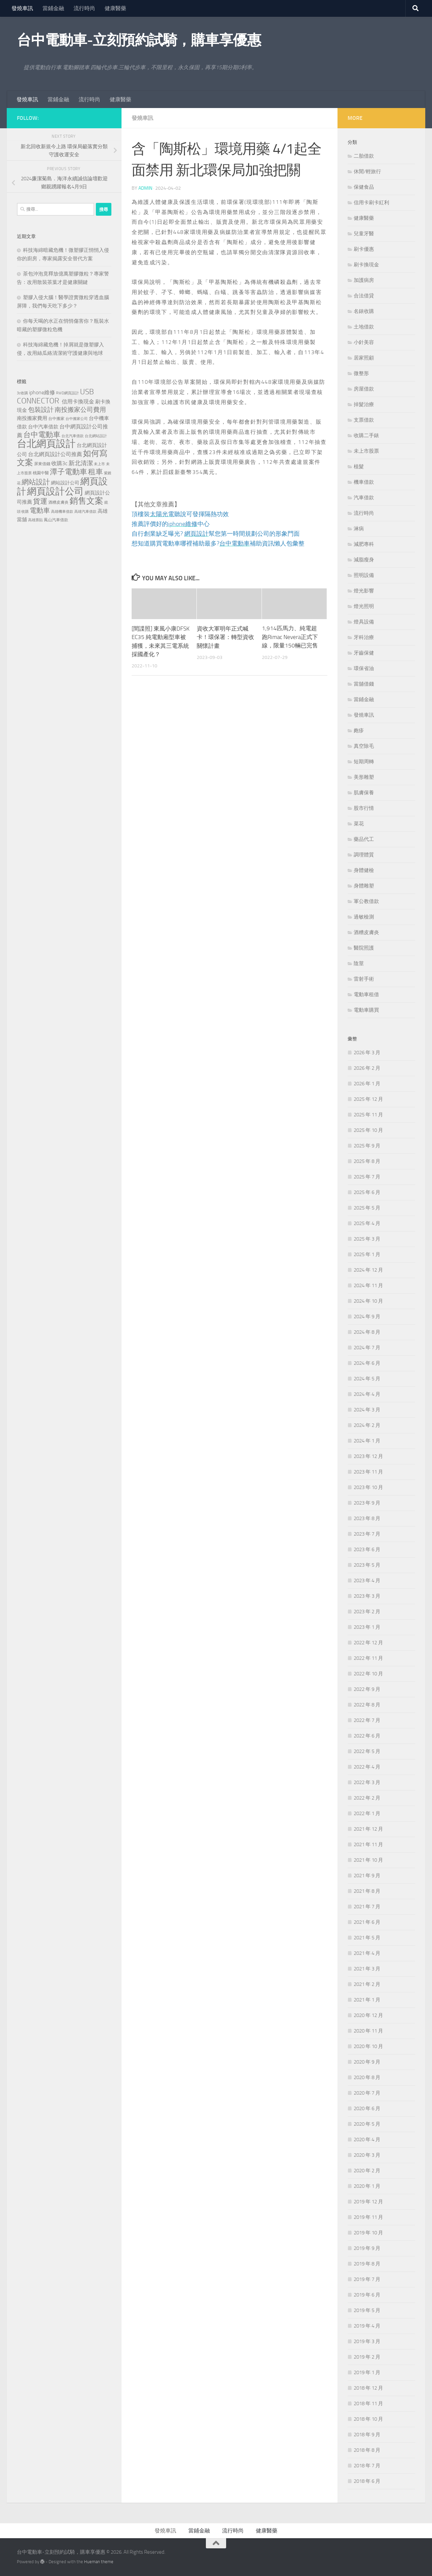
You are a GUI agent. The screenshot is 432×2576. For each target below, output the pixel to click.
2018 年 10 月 (368, 2419)
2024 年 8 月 (367, 1332)
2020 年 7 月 (367, 2093)
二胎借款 (364, 156)
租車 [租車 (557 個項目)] (95, 471)
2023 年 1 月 (367, 1627)
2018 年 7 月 (367, 2466)
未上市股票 (366, 451)
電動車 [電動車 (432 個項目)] (40, 510)
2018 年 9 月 (367, 2435)
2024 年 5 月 (367, 1379)
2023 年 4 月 (367, 1580)
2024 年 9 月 (367, 1316)
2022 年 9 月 (367, 1689)
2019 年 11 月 (368, 2217)
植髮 (359, 466)
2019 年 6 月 (367, 2295)
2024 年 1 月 (367, 1441)
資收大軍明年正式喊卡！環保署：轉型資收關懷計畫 (225, 636)
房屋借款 (364, 389)
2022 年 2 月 (367, 1798)
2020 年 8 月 (367, 2077)
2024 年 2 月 (367, 1425)
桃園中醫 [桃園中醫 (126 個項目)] (41, 473)
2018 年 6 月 (367, 2481)
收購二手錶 (366, 435)
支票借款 (364, 420)
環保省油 (364, 668)
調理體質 (364, 855)
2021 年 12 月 (368, 1829)
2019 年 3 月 (367, 2341)
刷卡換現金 (366, 265)
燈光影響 (364, 591)
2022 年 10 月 (368, 1674)
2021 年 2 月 (367, 1984)
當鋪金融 (53, 8)
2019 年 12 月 (368, 2202)
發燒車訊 (22, 8)
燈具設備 (364, 622)
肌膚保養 (364, 793)
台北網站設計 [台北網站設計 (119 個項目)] (96, 435)
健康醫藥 (115, 8)
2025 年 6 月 (367, 1192)
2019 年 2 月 (367, 2357)
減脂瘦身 (364, 560)
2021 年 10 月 (368, 1860)
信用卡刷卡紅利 (371, 203)
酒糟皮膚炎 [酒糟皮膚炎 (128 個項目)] (58, 502)
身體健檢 (364, 870)
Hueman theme (98, 2561)
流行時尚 (84, 8)
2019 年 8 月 (367, 2264)
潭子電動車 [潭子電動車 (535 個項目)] (68, 472)
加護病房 (364, 280)
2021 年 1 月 (367, 2000)
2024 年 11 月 (368, 1285)
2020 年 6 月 (367, 2108)
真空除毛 (364, 746)
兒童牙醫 (364, 234)
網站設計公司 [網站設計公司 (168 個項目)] (65, 483)
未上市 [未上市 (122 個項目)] (99, 463)
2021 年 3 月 (367, 1969)
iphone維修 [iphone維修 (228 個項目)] (42, 392)
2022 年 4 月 (367, 1767)
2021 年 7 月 (367, 1907)
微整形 (361, 373)
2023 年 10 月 (368, 1487)
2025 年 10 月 (368, 1130)
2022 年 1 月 (367, 1813)
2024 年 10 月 (368, 1301)
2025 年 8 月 (367, 1161)
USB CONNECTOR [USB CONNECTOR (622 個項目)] (55, 396)
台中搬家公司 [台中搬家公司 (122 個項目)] (76, 418)
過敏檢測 (364, 917)
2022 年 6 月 (367, 1736)
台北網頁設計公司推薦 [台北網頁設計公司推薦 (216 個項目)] (55, 454)
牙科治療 (364, 637)
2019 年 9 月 (367, 2248)
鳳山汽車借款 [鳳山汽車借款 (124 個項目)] (56, 519)
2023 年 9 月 (367, 1503)
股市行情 (364, 808)
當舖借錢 (364, 684)
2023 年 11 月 (368, 1472)
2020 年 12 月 (368, 2015)
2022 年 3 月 (367, 1782)
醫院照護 (364, 948)
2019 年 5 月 (367, 2310)
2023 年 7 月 (367, 1534)
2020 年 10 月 (368, 2046)
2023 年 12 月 (368, 1456)
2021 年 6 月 (367, 1922)
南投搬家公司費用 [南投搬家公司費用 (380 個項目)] (80, 410)
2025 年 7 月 (367, 1177)
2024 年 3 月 (367, 1410)
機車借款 (364, 482)
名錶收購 (364, 311)
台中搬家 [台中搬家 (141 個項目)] (56, 418)
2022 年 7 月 (367, 1720)
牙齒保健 (364, 653)
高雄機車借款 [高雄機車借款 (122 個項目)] (62, 511)
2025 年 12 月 (368, 1099)
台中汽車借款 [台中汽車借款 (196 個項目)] (43, 427)
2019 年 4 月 (367, 2326)
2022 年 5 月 (367, 1751)
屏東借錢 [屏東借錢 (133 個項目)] (42, 463)
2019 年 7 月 (367, 2279)
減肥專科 (364, 544)
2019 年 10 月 (368, 2233)
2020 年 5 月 (367, 2124)
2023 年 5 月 (367, 1565)
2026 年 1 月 (367, 1084)
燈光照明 (364, 606)
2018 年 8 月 (367, 2450)
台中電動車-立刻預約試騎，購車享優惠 (139, 40)
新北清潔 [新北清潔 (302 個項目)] (81, 463)
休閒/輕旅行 (367, 171)
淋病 (359, 529)
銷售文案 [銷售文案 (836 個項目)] (86, 501)
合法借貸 (364, 296)
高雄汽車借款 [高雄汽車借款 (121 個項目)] (85, 511)
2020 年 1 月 (367, 2186)
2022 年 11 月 (368, 1658)
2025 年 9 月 (367, 1146)
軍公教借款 (366, 901)
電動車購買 (366, 1010)
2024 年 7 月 (367, 1348)
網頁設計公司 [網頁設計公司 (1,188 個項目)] (55, 491)
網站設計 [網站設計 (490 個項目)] (36, 482)
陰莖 (359, 963)
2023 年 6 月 (367, 1549)
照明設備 (364, 575)
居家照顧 (364, 358)
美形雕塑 (364, 777)
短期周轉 (364, 762)
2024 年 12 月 (368, 1270)
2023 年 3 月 (367, 1596)
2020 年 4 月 (367, 2139)
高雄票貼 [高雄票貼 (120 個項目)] (35, 519)
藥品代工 (364, 839)
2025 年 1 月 (367, 1254)
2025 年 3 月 (367, 1239)
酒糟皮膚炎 (366, 932)
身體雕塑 (364, 886)
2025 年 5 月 (367, 1208)
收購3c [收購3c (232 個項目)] (59, 463)
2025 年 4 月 (367, 1223)
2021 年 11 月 (368, 1844)
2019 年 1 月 (367, 2372)
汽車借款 (364, 498)
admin (145, 188)
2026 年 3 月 (367, 1053)
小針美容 (364, 342)
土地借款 (364, 327)
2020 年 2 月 (367, 2171)
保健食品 (364, 187)
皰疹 (359, 730)
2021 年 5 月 (367, 1938)
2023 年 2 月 (367, 1612)
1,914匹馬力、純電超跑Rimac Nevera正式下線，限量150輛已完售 (290, 636)
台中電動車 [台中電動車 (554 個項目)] (41, 434)
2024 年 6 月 (367, 1363)
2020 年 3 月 (367, 2155)
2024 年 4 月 (367, 1394)
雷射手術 (364, 979)
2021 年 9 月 (367, 1876)
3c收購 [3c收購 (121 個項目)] (22, 393)
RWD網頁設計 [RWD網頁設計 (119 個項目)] (67, 393)
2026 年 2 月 (367, 1068)
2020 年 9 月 (367, 2062)
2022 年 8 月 (367, 1705)
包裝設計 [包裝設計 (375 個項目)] (41, 410)
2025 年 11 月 (368, 1115)
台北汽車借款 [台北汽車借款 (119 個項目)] (72, 435)
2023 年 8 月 (367, 1518)
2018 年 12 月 (368, 2388)
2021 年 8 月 (367, 1891)
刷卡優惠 (364, 249)
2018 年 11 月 (368, 2403)
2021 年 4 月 (367, 1953)
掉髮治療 (364, 404)
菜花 (359, 824)
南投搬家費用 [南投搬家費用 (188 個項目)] (32, 418)
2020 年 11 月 (368, 2031)
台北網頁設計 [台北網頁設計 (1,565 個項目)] (46, 444)
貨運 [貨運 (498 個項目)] (40, 501)
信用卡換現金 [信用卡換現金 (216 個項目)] (78, 402)
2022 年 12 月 (368, 1643)
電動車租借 (366, 994)
